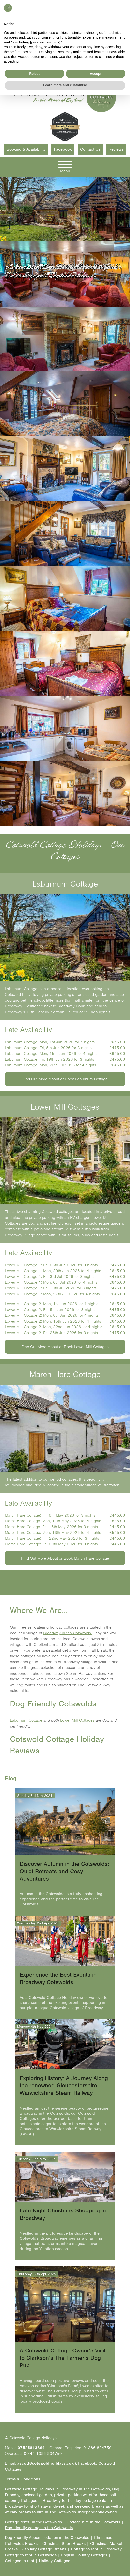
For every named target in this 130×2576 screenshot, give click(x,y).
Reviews (116, 149)
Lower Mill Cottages (77, 1720)
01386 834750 (16, 22)
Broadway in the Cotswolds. (67, 1632)
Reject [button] (34, 2554)
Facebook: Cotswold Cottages (29, 39)
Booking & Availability (26, 149)
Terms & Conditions (22, 2479)
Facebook (63, 149)
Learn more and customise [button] (65, 2566)
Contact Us (90, 149)
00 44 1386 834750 (43, 2453)
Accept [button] (95, 2554)
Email (37, 34)
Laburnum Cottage (26, 1720)
